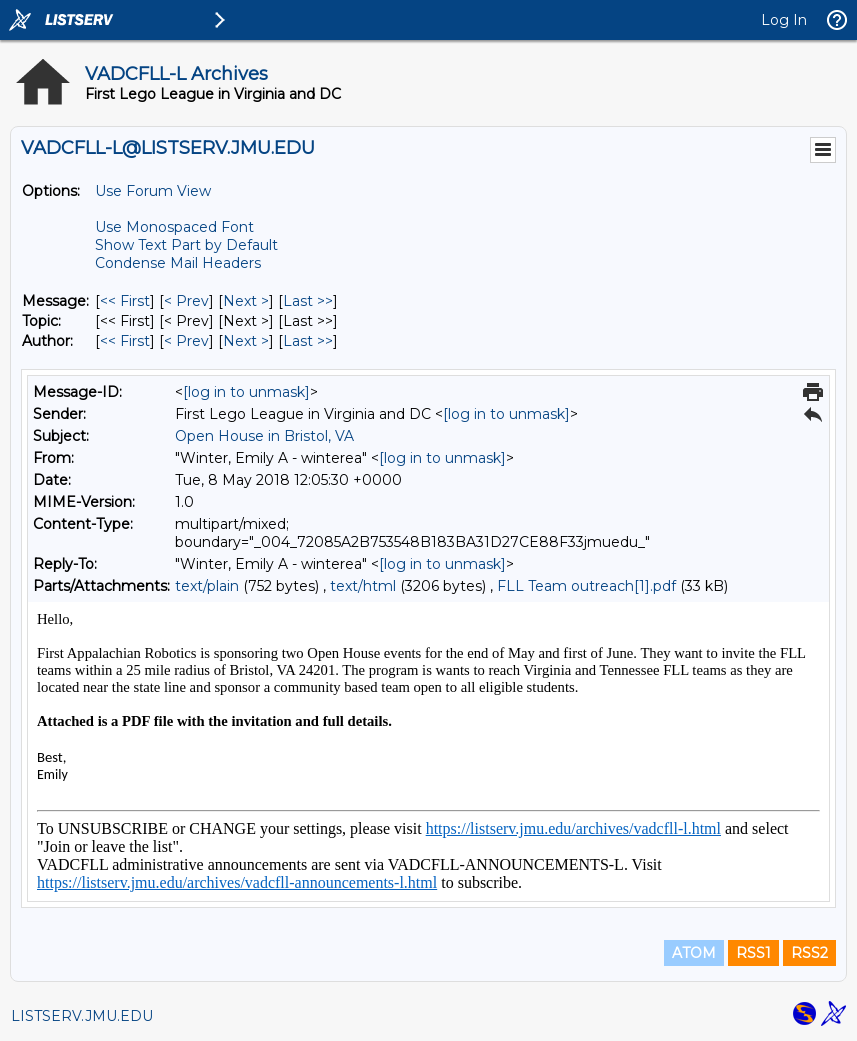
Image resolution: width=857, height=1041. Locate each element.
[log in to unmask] (246, 392)
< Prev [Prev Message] (186, 301)
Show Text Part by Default (186, 245)
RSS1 (753, 953)
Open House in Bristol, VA (264, 436)
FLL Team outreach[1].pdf (586, 586)
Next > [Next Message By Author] (246, 341)
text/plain (207, 586)
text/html (363, 586)
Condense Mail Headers (178, 263)
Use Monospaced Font (174, 227)
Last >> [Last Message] (308, 301)
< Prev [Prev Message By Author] (186, 341)
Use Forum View (153, 191)
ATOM (694, 953)
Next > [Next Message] (246, 301)
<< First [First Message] (125, 301)
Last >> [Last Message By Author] (308, 341)
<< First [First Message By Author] (125, 341)
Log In (784, 20)
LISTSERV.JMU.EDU (82, 1016)
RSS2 (809, 953)
